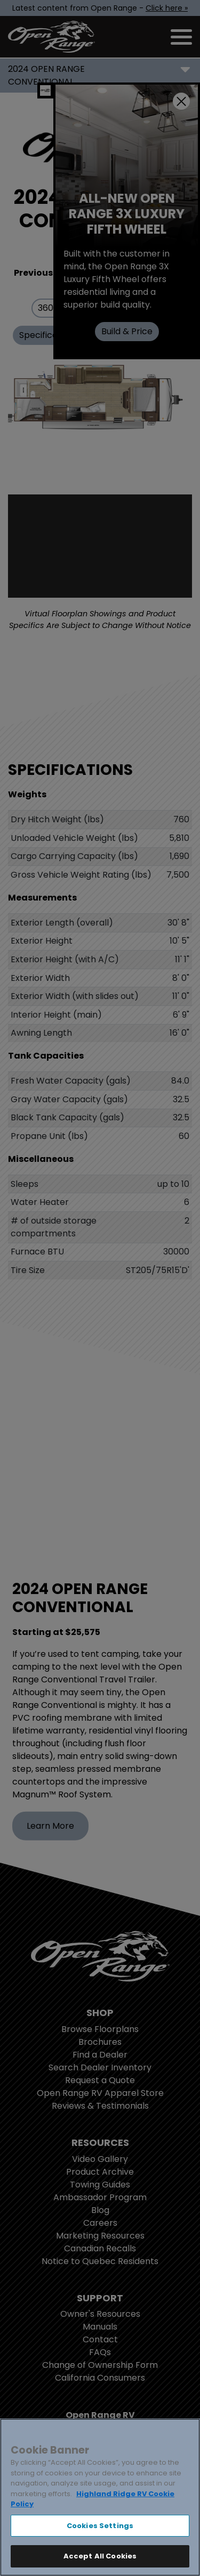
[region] (100, 2497)
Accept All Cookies (100, 2556)
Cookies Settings (100, 2526)
